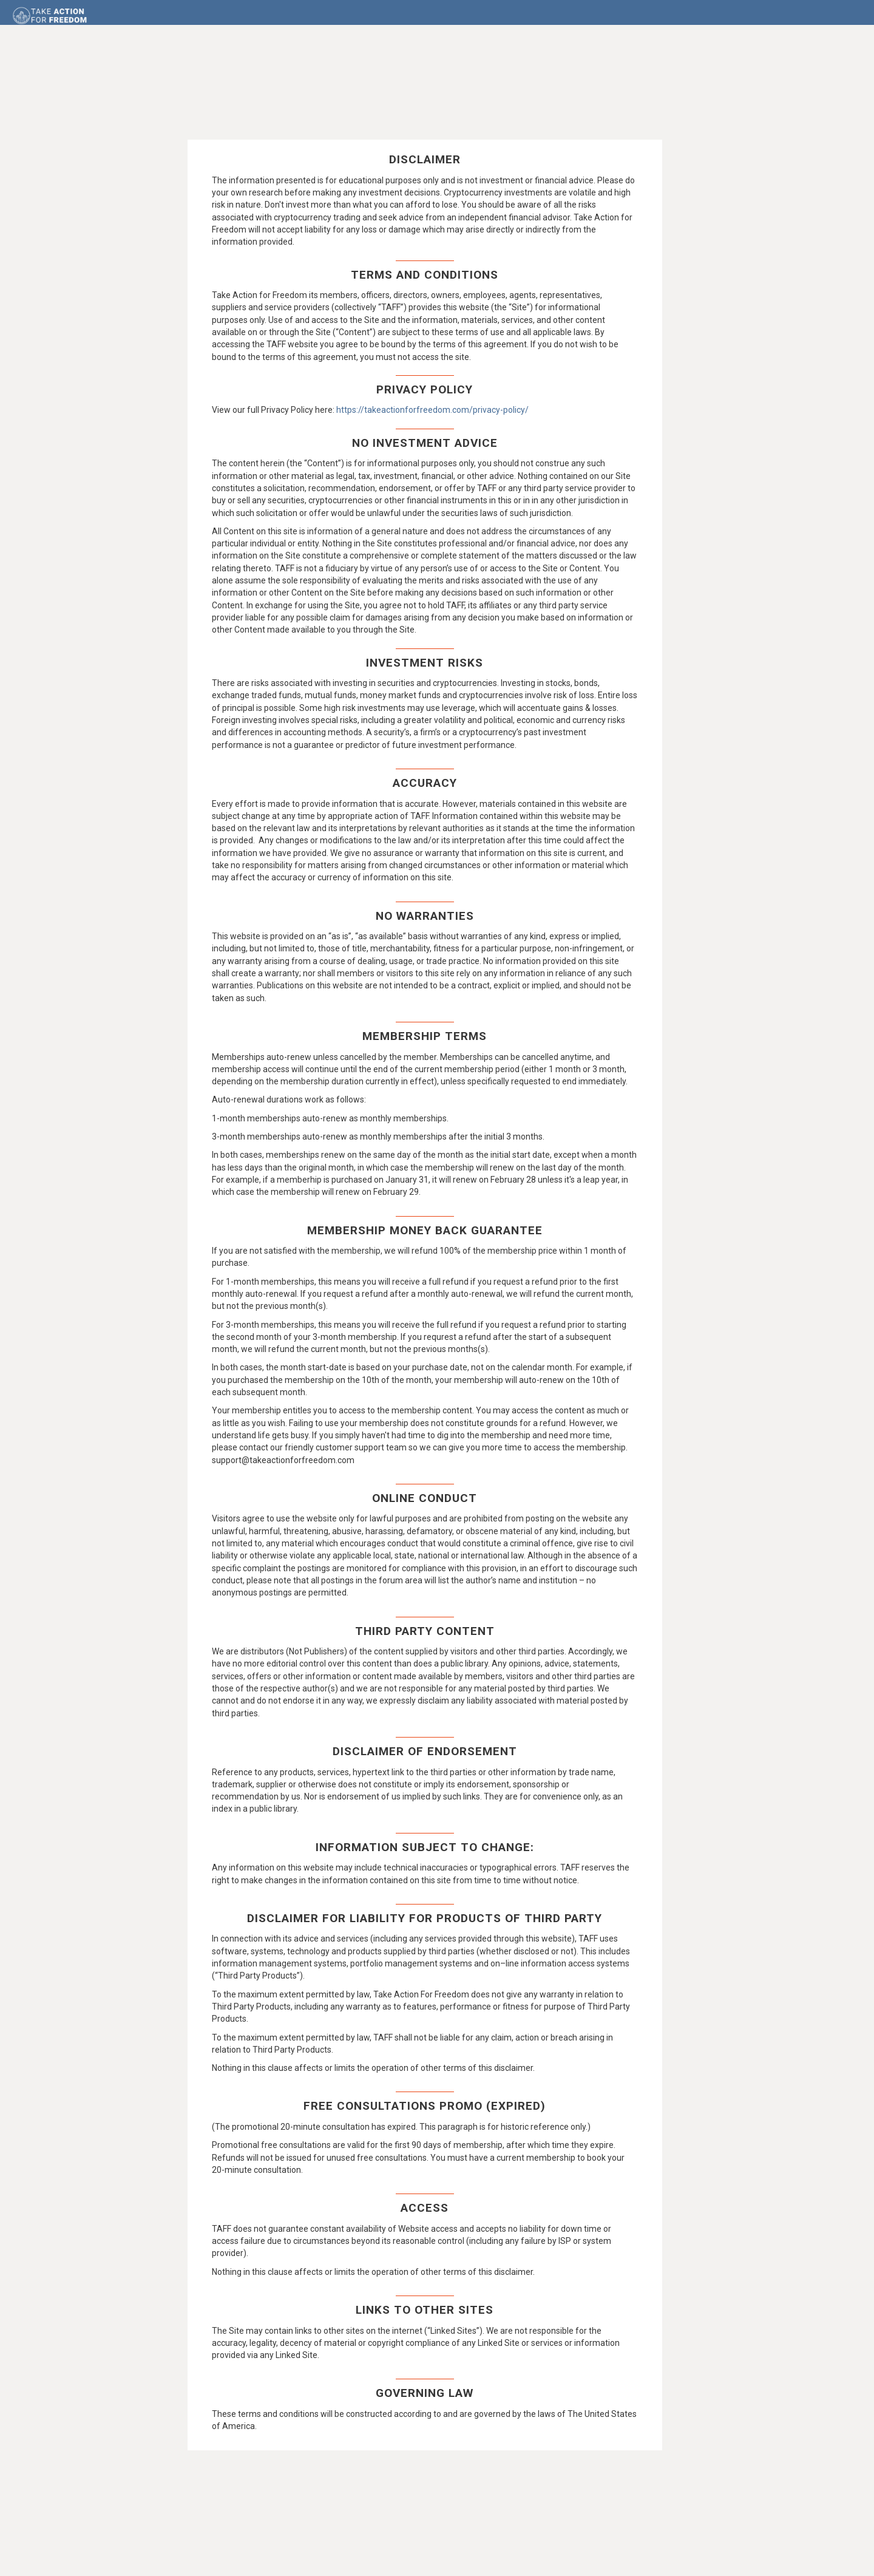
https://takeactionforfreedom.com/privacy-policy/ (432, 416)
